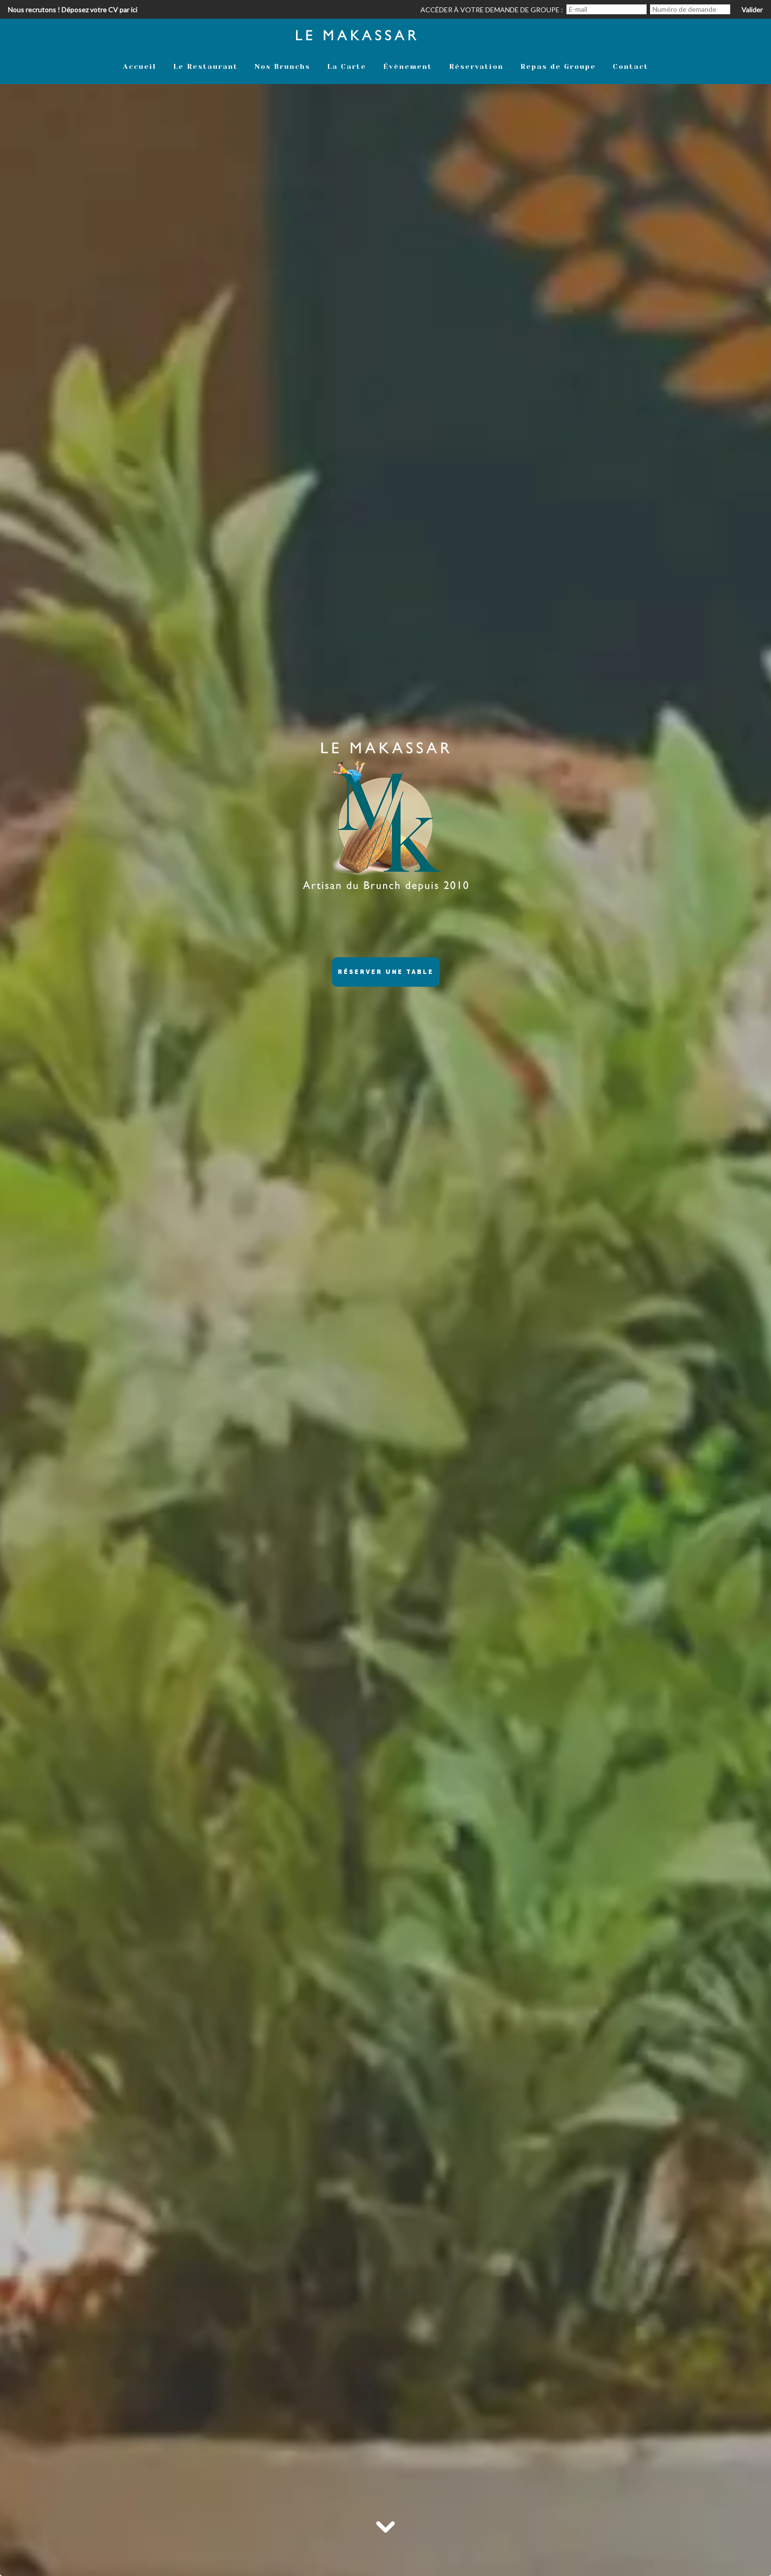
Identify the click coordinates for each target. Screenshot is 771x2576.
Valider (752, 9)
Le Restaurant (205, 66)
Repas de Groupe (558, 66)
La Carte (346, 66)
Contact (631, 66)
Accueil (139, 66)
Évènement (407, 66)
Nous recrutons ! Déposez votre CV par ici (72, 9)
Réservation (476, 66)
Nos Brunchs (282, 66)
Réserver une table (386, 972)
